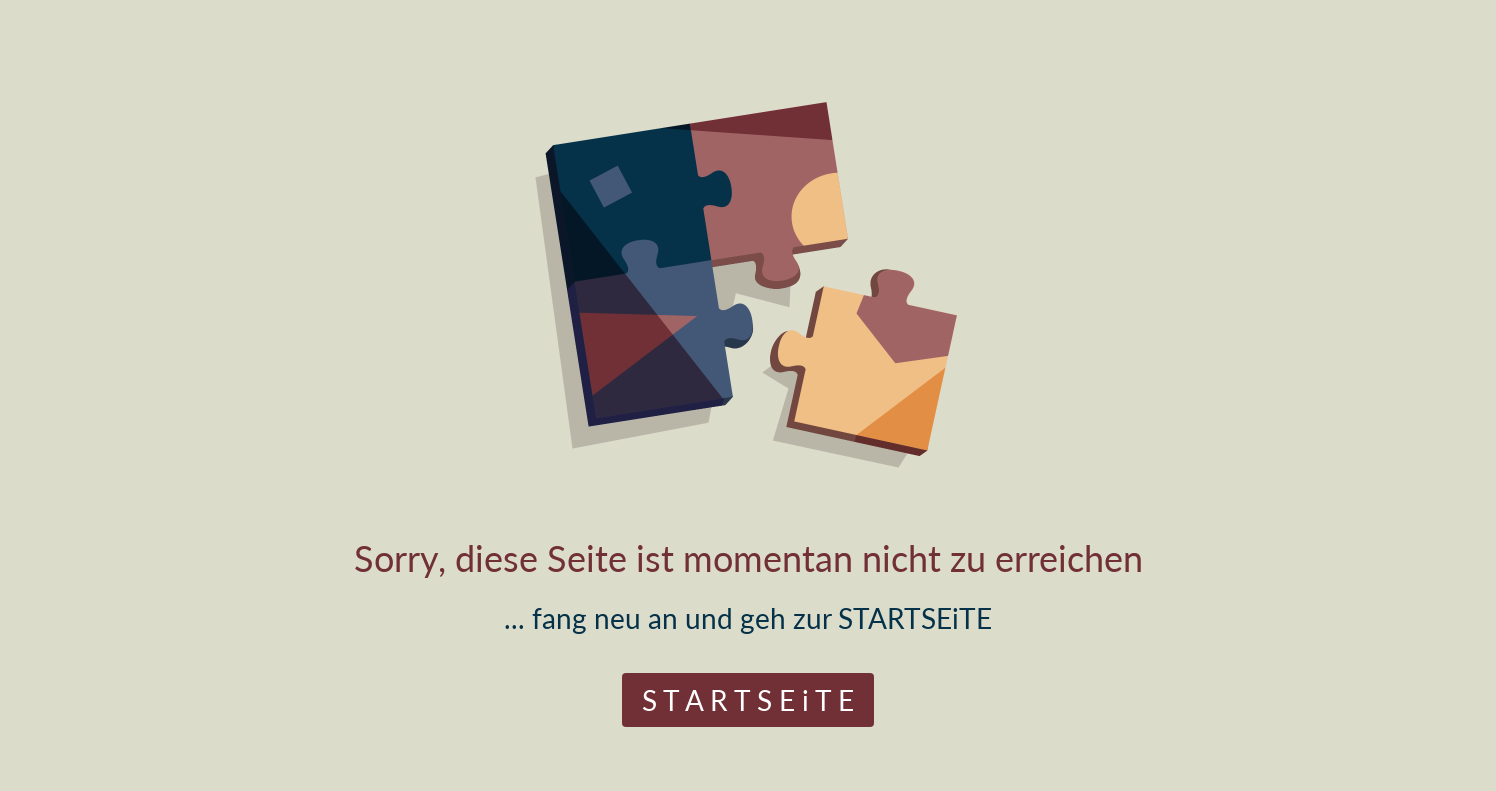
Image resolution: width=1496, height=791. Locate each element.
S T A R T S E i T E (748, 700)
